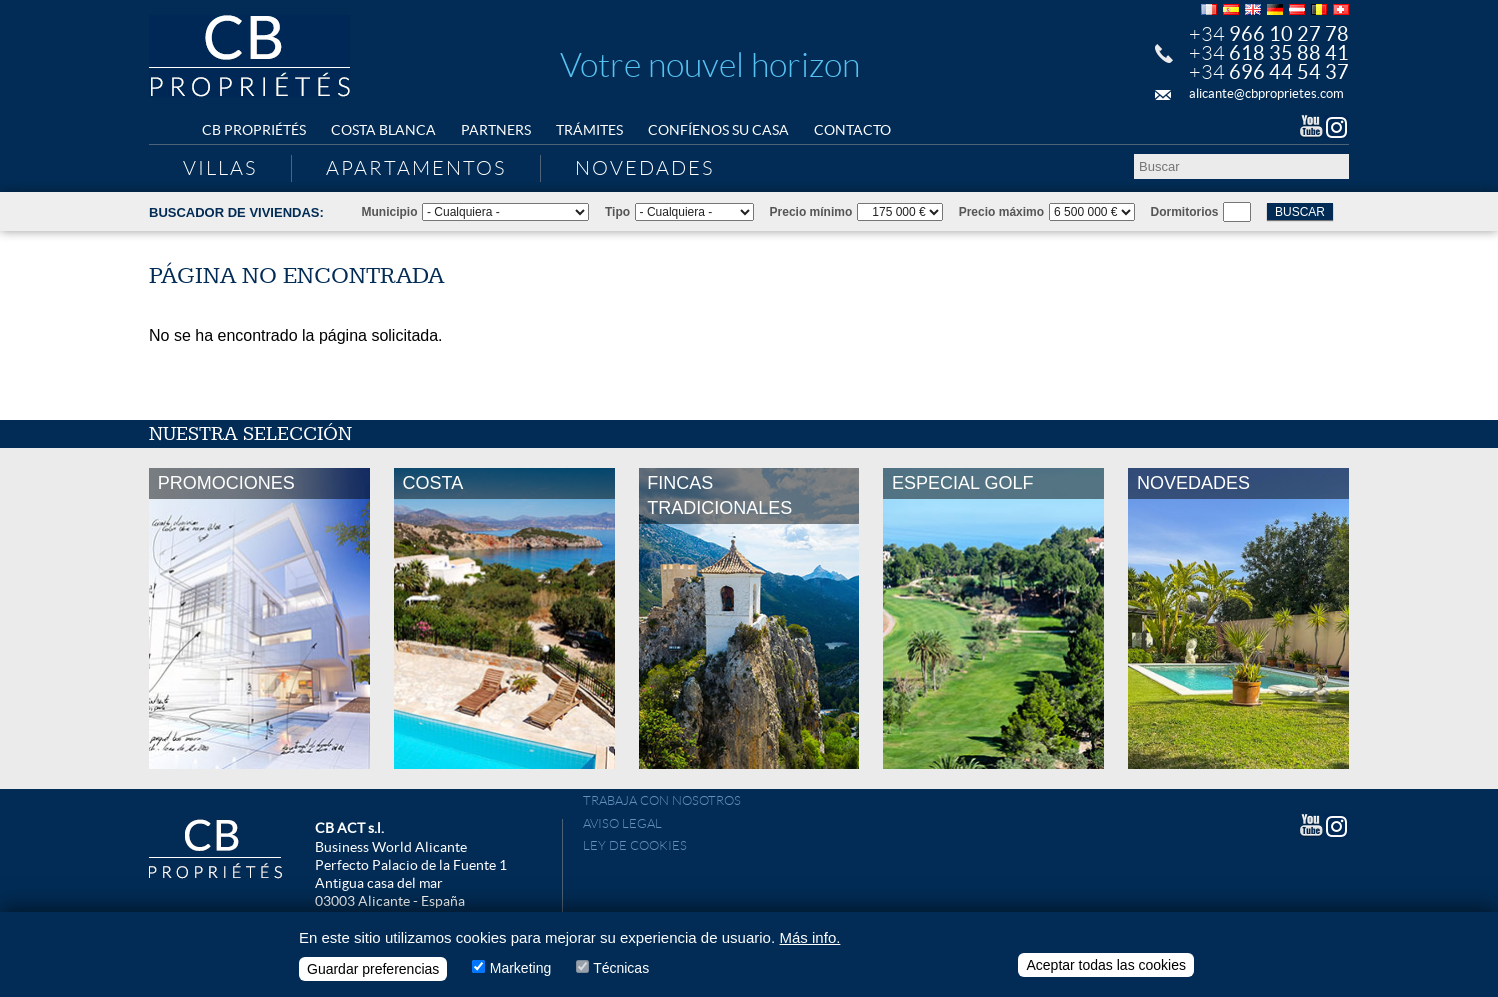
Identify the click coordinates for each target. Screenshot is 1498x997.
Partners (496, 130)
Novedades (644, 168)
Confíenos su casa (718, 130)
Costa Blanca (383, 130)
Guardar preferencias (373, 969)
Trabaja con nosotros (662, 800)
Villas (220, 168)
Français (1209, 9)
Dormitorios (1185, 212)
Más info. (810, 937)
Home (169, 130)
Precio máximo (1001, 212)
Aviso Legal (622, 823)
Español (1231, 9)
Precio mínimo (811, 212)
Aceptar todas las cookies (1106, 965)
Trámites (589, 130)
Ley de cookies (635, 845)
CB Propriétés (254, 130)
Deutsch (1275, 9)
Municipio (390, 212)
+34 (1269, 34)
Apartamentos (416, 168)
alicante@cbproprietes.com (1266, 93)
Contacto (852, 130)
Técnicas (621, 968)
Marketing (520, 968)
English (1253, 9)
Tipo (617, 212)
